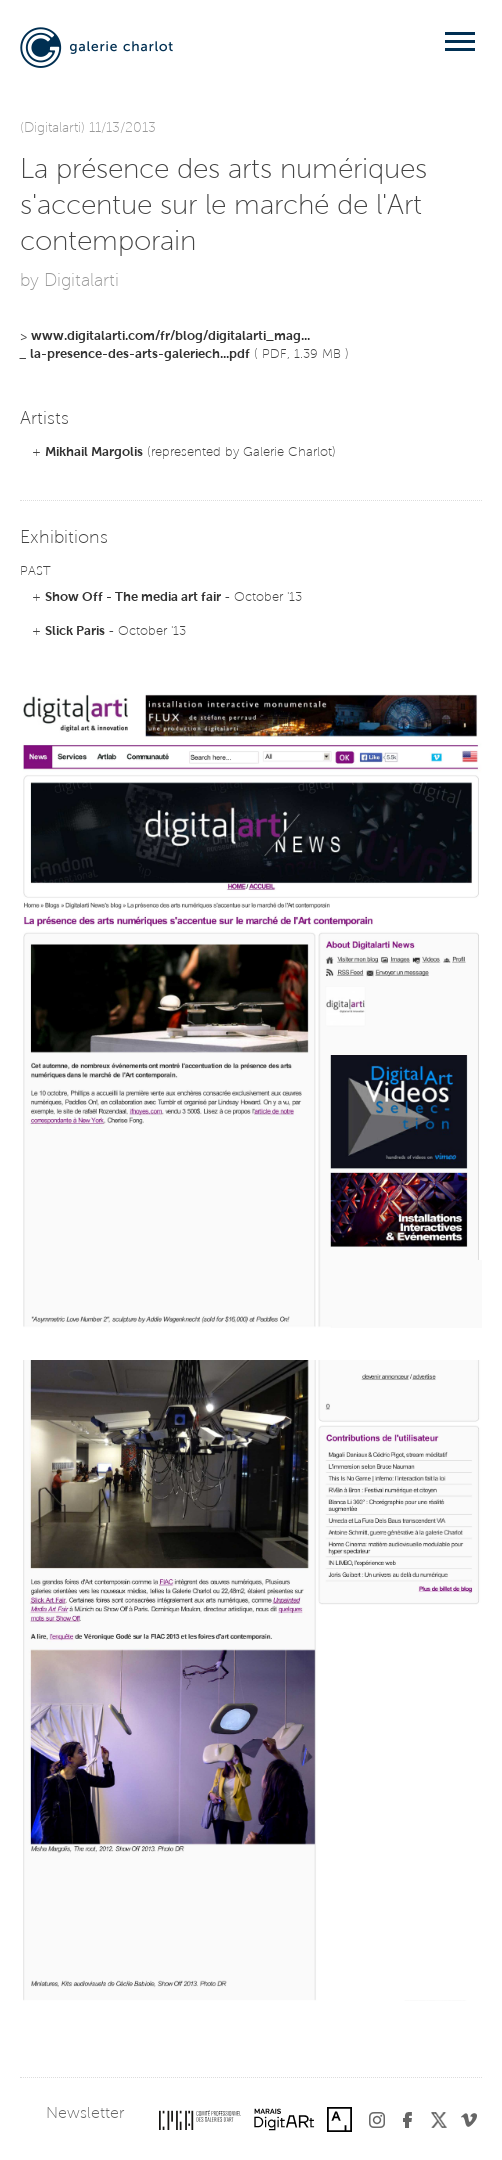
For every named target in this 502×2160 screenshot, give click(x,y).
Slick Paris (75, 631)
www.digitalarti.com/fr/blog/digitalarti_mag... (170, 336)
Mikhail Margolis (94, 452)
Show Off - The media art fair (133, 597)
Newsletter (85, 2114)
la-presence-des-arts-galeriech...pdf (140, 354)
